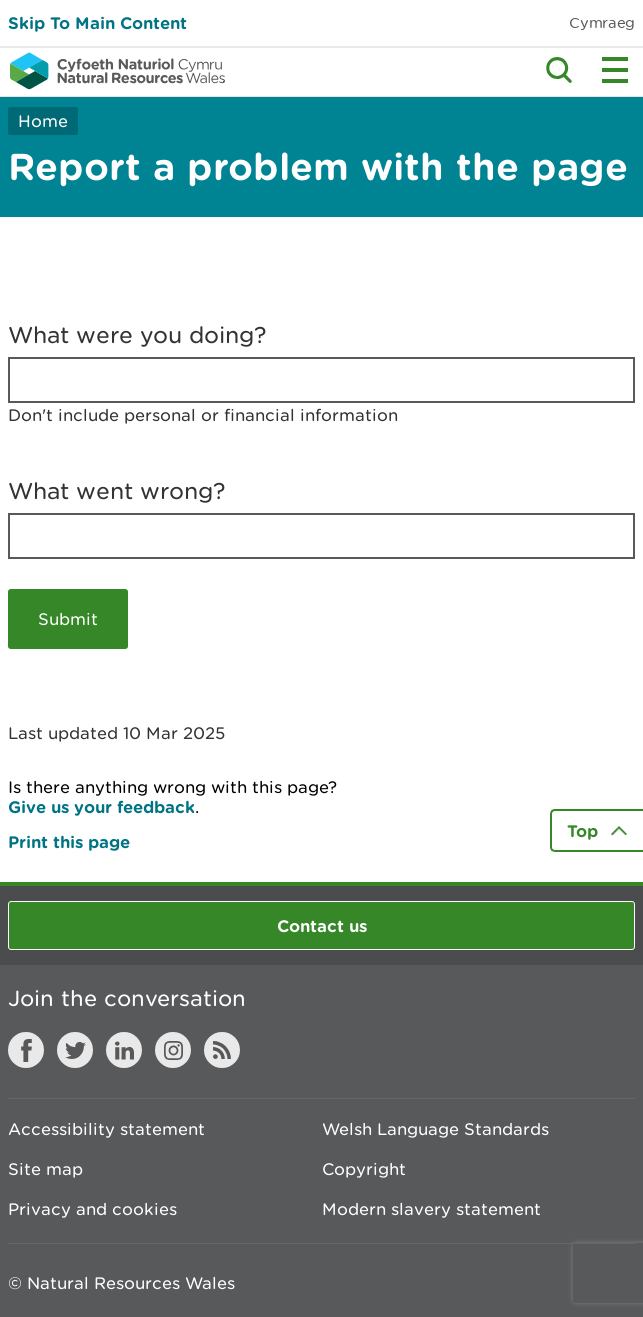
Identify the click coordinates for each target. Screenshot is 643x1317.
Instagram (173, 1050)
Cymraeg (602, 22)
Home (43, 121)
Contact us (322, 925)
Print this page (69, 841)
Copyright (364, 1169)
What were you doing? (137, 335)
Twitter (75, 1050)
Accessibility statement (106, 1129)
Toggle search (559, 70)
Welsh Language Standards (435, 1129)
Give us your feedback (101, 806)
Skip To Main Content (97, 22)
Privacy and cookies (92, 1209)
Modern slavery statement (431, 1209)
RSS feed (222, 1050)
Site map (45, 1169)
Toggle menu (615, 70)
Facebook (26, 1050)
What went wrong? (117, 491)
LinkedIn (124, 1050)
